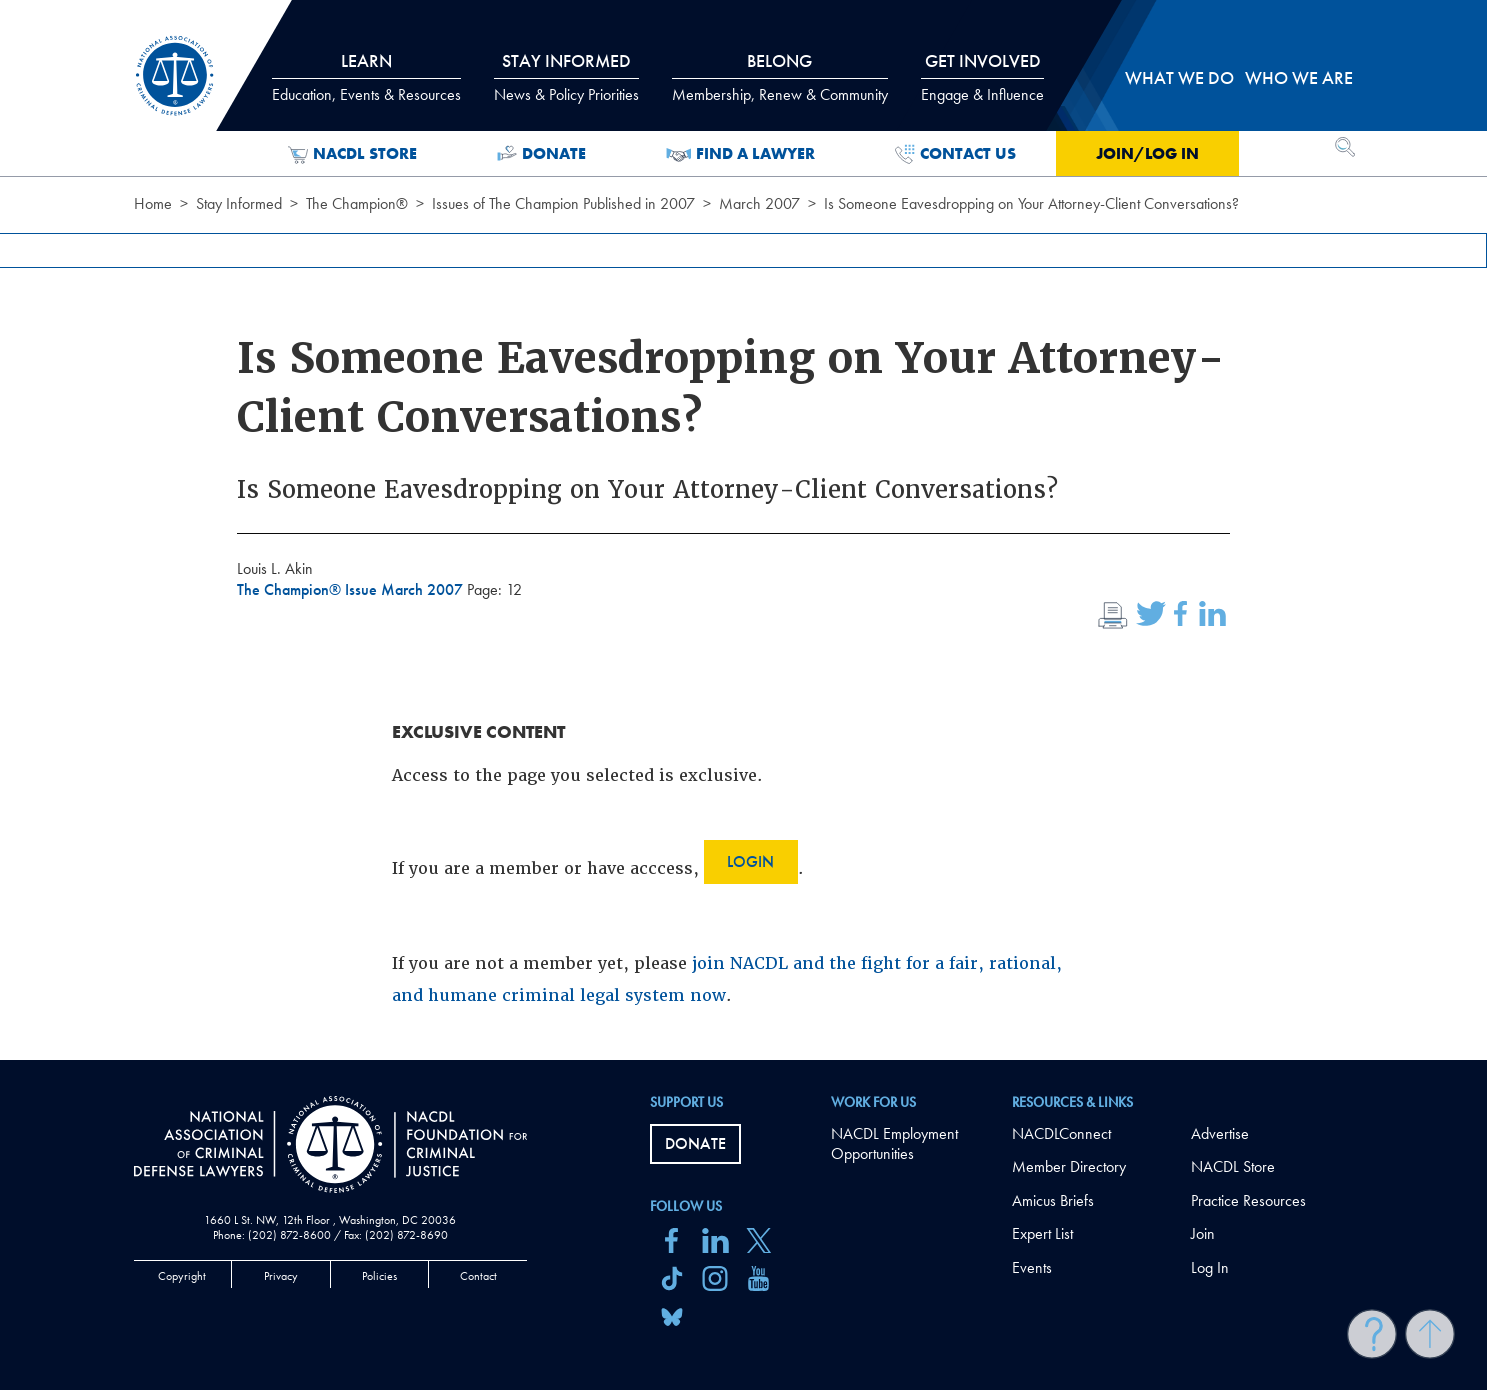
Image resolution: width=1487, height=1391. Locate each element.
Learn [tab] (366, 77)
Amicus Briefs (1053, 1200)
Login (750, 861)
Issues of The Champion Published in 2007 (563, 203)
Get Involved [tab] (982, 77)
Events (1032, 1267)
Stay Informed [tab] (566, 77)
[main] (743, 530)
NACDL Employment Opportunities (894, 1144)
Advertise (1220, 1133)
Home (153, 203)
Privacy (281, 1276)
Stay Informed (239, 203)
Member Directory (1069, 1166)
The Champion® (357, 203)
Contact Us (955, 154)
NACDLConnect (1061, 1133)
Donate (541, 154)
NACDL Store (352, 154)
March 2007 (759, 203)
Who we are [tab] (1299, 77)
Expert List (1042, 1233)
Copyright (182, 1276)
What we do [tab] (1179, 77)
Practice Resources (1248, 1200)
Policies (379, 1276)
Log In (1210, 1267)
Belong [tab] (780, 77)
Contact (478, 1276)
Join (1203, 1233)
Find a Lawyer (740, 154)
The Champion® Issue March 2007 (352, 589)
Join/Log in (1147, 153)
